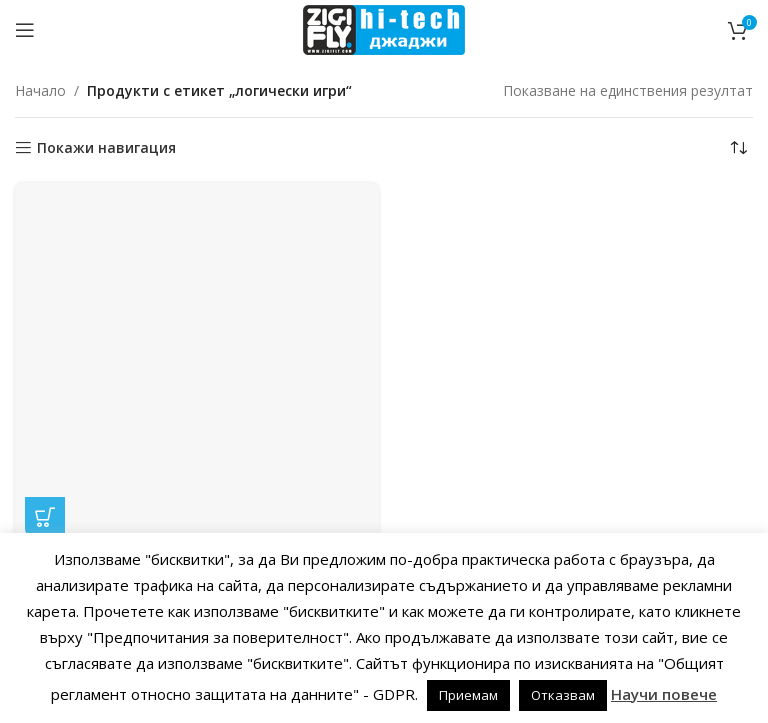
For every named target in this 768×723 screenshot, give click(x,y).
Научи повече (664, 694)
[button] (45, 194)
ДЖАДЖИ (195, 259)
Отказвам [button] (563, 695)
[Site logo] (383, 28)
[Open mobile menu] (25, 30)
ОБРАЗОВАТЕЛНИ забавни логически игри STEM (197, 277)
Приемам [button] (468, 695)
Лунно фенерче (197, 233)
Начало (40, 90)
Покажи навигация (106, 148)
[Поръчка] (738, 148)
